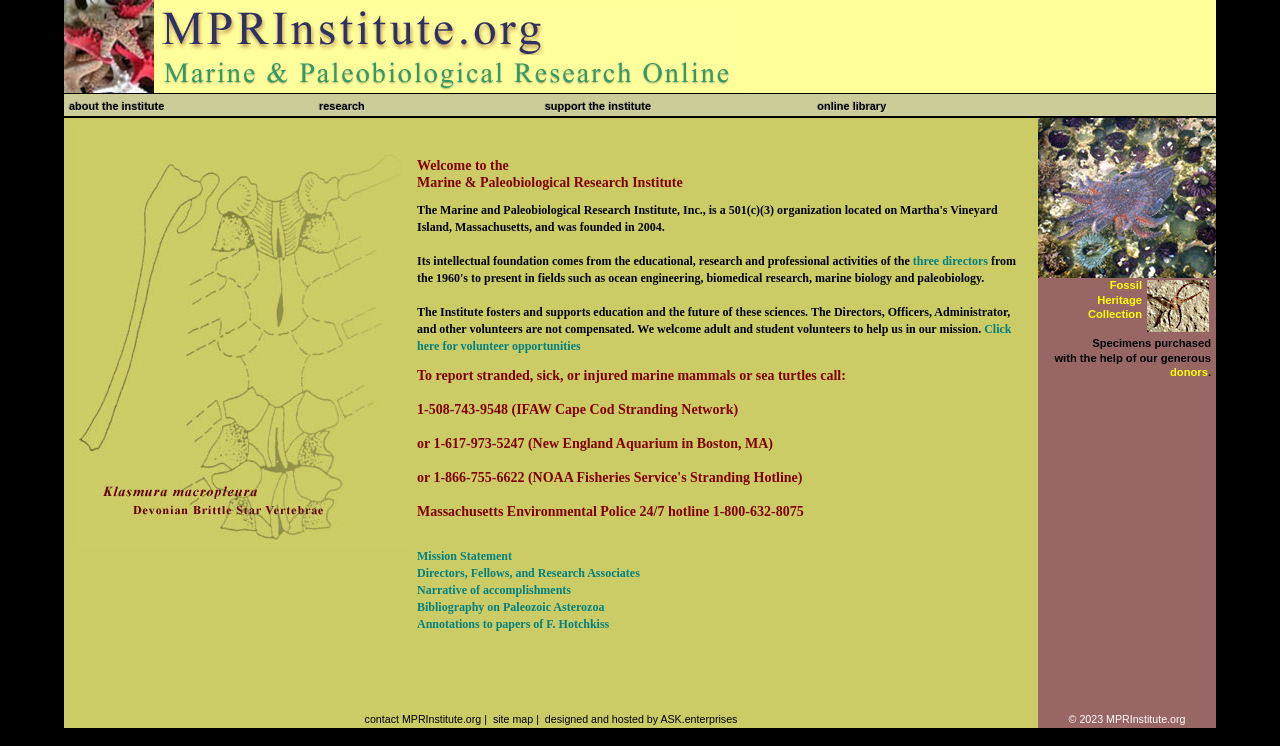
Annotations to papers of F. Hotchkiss (513, 624)
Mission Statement (464, 556)
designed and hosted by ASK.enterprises (641, 719)
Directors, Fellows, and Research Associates (528, 573)
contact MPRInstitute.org (423, 719)
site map (513, 719)
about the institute (116, 106)
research (342, 106)
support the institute (598, 106)
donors (1189, 372)
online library (851, 106)
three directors (950, 261)
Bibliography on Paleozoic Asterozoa (510, 607)
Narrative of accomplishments (494, 590)
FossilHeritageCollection (1115, 299)
